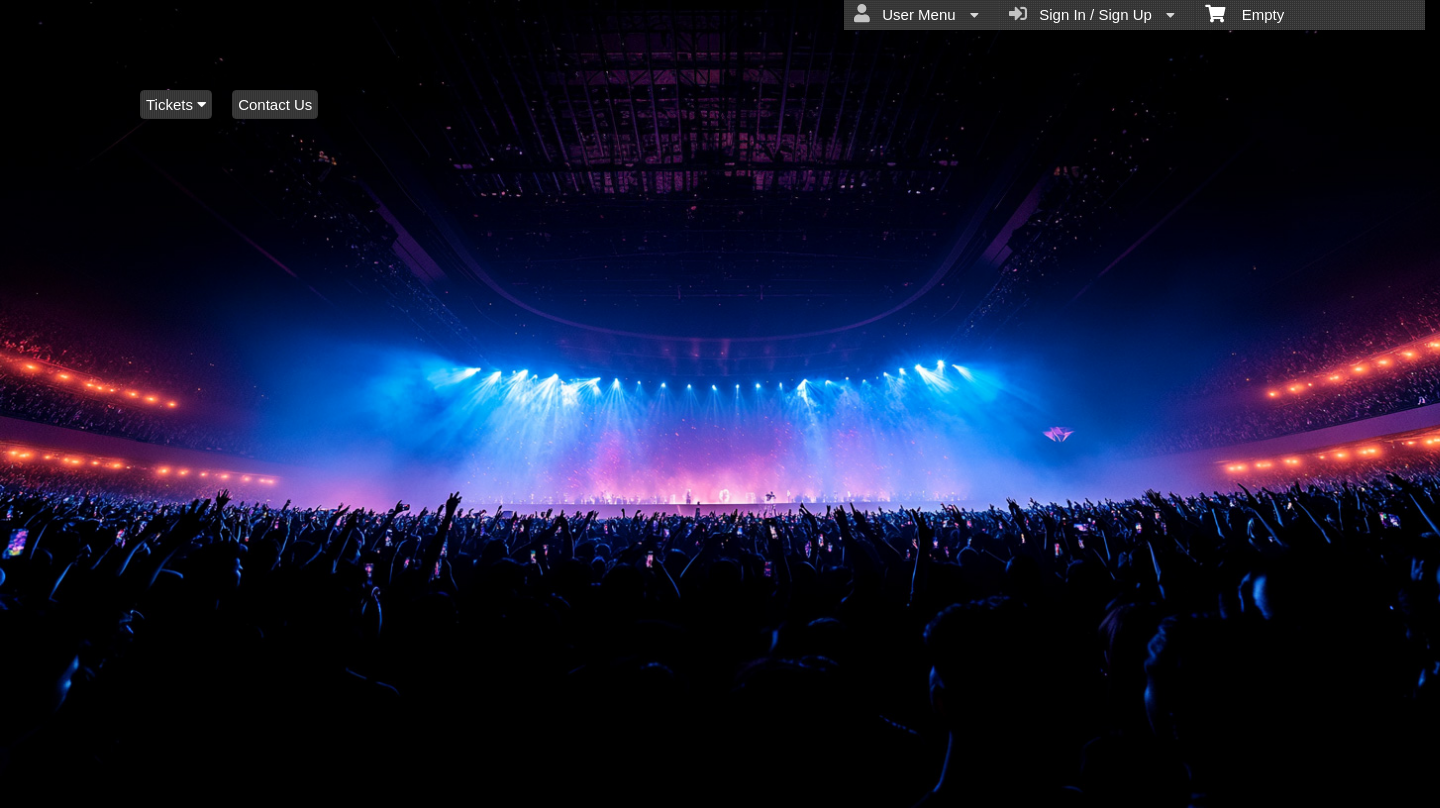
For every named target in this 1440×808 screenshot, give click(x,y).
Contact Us (275, 104)
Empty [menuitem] (1244, 13)
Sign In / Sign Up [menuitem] (1092, 14)
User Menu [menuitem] (916, 14)
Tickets (176, 104)
